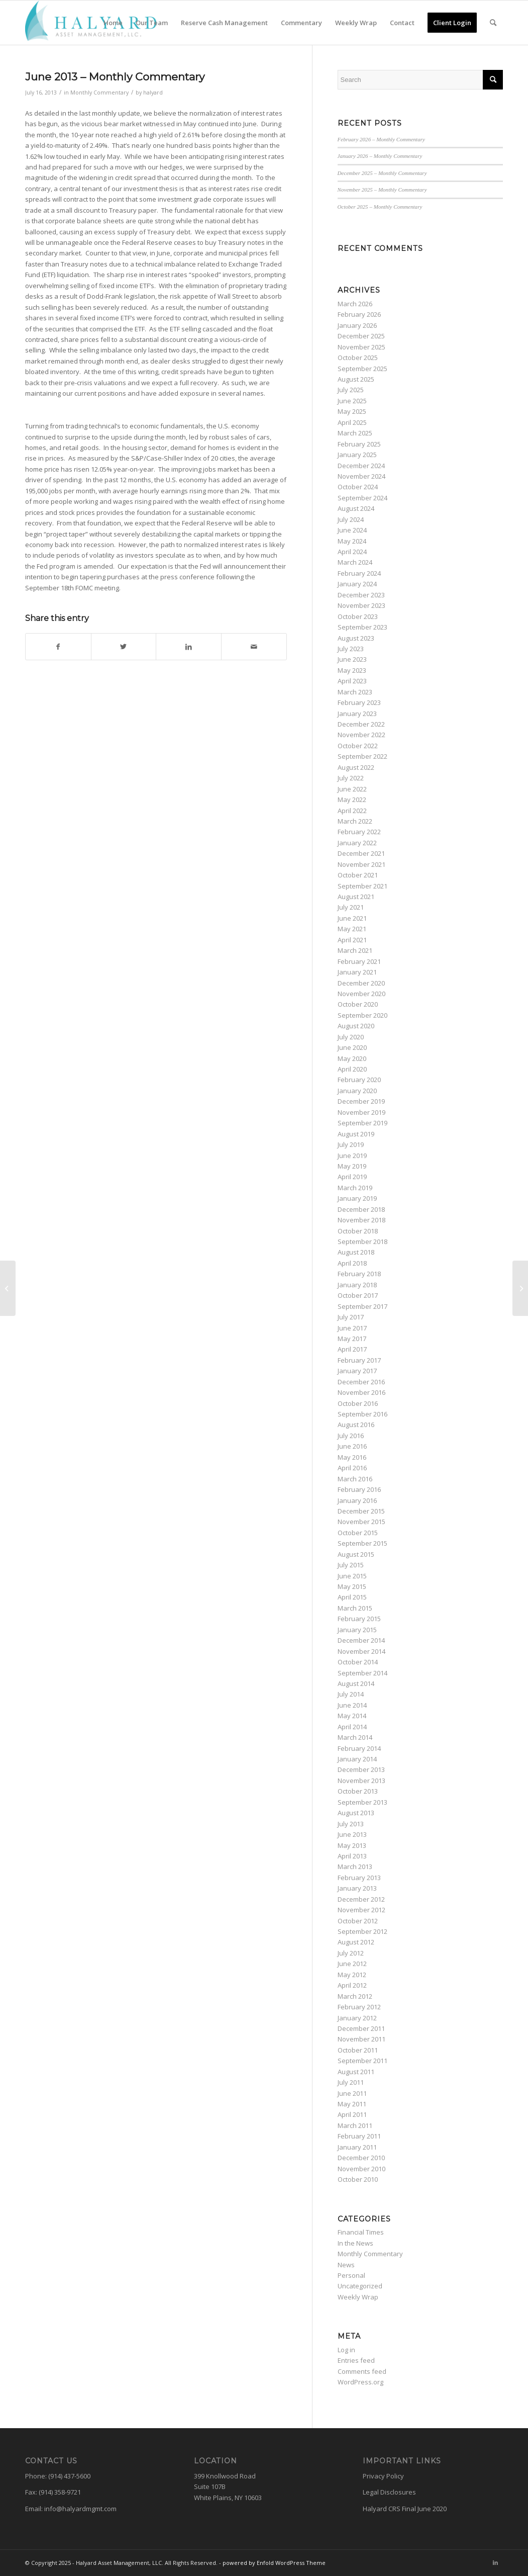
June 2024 (352, 530)
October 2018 (358, 1230)
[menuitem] (113, 23)
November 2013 (361, 1780)
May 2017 (352, 1338)
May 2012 (352, 1974)
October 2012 (358, 1920)
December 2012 (361, 1899)
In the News (355, 2243)
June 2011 (352, 2093)
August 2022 (356, 767)
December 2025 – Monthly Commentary (382, 173)
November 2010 (361, 2168)
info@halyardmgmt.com (80, 2508)
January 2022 (357, 842)
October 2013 (358, 1791)
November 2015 (361, 1521)
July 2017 (351, 1316)
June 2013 (352, 1834)
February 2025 (359, 444)
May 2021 (352, 928)
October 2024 (358, 486)
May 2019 (352, 1166)
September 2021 (362, 886)
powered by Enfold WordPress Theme (274, 2562)
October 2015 (358, 1532)
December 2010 (361, 2157)
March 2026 (355, 303)
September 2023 (362, 627)
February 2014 (359, 1748)
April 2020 (352, 1069)
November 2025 (361, 346)
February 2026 (359, 314)
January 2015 (357, 1629)
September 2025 (362, 368)
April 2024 (352, 551)
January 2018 (357, 1284)
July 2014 (351, 1694)
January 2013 (357, 1888)
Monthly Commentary (99, 92)
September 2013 (362, 1802)
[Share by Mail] (254, 647)
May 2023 (352, 670)
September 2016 (362, 1413)
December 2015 (361, 1511)
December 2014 (361, 1640)
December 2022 (361, 724)
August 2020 (356, 1025)
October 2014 (358, 1661)
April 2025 (352, 422)
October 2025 (358, 357)
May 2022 (352, 799)
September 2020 (362, 1015)
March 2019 (355, 1187)
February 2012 (359, 2006)
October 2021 (358, 874)
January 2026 (357, 325)
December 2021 (361, 853)
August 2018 (356, 1252)
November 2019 (361, 1112)
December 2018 (361, 1209)
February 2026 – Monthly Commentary (381, 139)
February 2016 (359, 1489)
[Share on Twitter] (123, 647)
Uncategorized (360, 2285)
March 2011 (355, 2125)
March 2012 (355, 1996)
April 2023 (352, 680)
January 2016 (357, 1500)
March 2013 (355, 1866)
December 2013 (361, 1769)
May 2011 (352, 2103)
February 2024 (359, 573)
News (346, 2264)
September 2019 (362, 1122)
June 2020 (352, 1047)
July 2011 (351, 2082)
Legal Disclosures (389, 2492)
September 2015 (362, 1543)
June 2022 (352, 788)
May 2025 (352, 411)
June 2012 (352, 1963)
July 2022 (351, 777)
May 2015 (352, 1586)
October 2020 (358, 1004)
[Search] (493, 23)
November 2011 (361, 2039)
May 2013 (352, 1845)
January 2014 (357, 1758)
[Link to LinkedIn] (495, 2562)
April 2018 (352, 1263)
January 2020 (357, 1090)
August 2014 (356, 1683)
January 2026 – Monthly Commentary (380, 156)
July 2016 (351, 1435)
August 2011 (356, 2071)
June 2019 (352, 1155)
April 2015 (352, 1597)
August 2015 (356, 1554)
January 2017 (357, 1370)
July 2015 (351, 1564)
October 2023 (358, 616)
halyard (153, 92)
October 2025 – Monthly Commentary (380, 207)
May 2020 (352, 1058)
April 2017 (352, 1349)
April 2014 (352, 1726)
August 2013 (356, 1812)
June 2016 (352, 1446)
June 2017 (352, 1328)
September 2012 (362, 1931)
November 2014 (361, 1651)
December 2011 (361, 2028)
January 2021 (357, 971)
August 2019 (356, 1133)
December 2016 (361, 1381)
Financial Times (361, 2232)
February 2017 (359, 1360)
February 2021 (359, 961)
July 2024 (351, 519)
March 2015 (355, 1608)
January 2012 (357, 2017)
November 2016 (361, 1392)
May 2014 (352, 1715)
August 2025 (356, 379)
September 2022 (362, 756)
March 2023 (355, 691)
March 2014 (355, 1737)
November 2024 (361, 476)
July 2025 (351, 389)
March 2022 (355, 821)
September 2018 (362, 1241)
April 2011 (352, 2114)
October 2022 (358, 745)
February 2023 (359, 702)
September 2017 (362, 1306)
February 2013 (359, 1877)
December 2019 (361, 1101)
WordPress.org (360, 2381)
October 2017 (358, 1295)
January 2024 (357, 583)
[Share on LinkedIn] (188, 647)
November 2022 (361, 734)
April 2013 (352, 1855)
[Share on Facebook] (58, 647)
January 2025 (357, 454)
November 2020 (361, 993)
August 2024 (356, 508)
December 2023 (361, 594)
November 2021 (361, 864)
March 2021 (355, 950)
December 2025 (361, 335)
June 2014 (352, 1705)
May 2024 (352, 541)
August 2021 (356, 896)
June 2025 (352, 400)
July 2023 (351, 648)
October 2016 (358, 1403)
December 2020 (361, 983)
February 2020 (359, 1079)
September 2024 (362, 497)
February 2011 (359, 2136)
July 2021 (351, 907)
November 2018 (361, 1219)
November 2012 (361, 1909)
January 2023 (357, 713)
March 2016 (355, 1478)
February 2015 (359, 1618)
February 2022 (359, 831)
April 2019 (352, 1176)
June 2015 (352, 1575)
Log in (346, 2349)
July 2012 (351, 1953)
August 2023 (356, 638)
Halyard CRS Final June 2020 (405, 2508)
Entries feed (356, 2360)
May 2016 (352, 1457)
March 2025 (355, 432)
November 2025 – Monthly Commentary (382, 190)
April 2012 (352, 1985)
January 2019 (357, 1198)
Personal (351, 2275)
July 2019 (351, 1144)
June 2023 (352, 659)
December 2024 (361, 465)
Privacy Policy (383, 2475)
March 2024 (355, 562)
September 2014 (362, 1672)
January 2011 (357, 2147)
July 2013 (351, 1823)
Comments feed (362, 2371)
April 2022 (352, 810)
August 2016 (356, 1424)
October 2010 (358, 2179)
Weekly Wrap (358, 2296)
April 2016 (352, 1467)
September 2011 (362, 2060)
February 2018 (359, 1273)
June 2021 (352, 918)
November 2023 (361, 605)
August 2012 (356, 1941)
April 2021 (352, 939)
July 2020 (351, 1036)
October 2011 (358, 2050)
